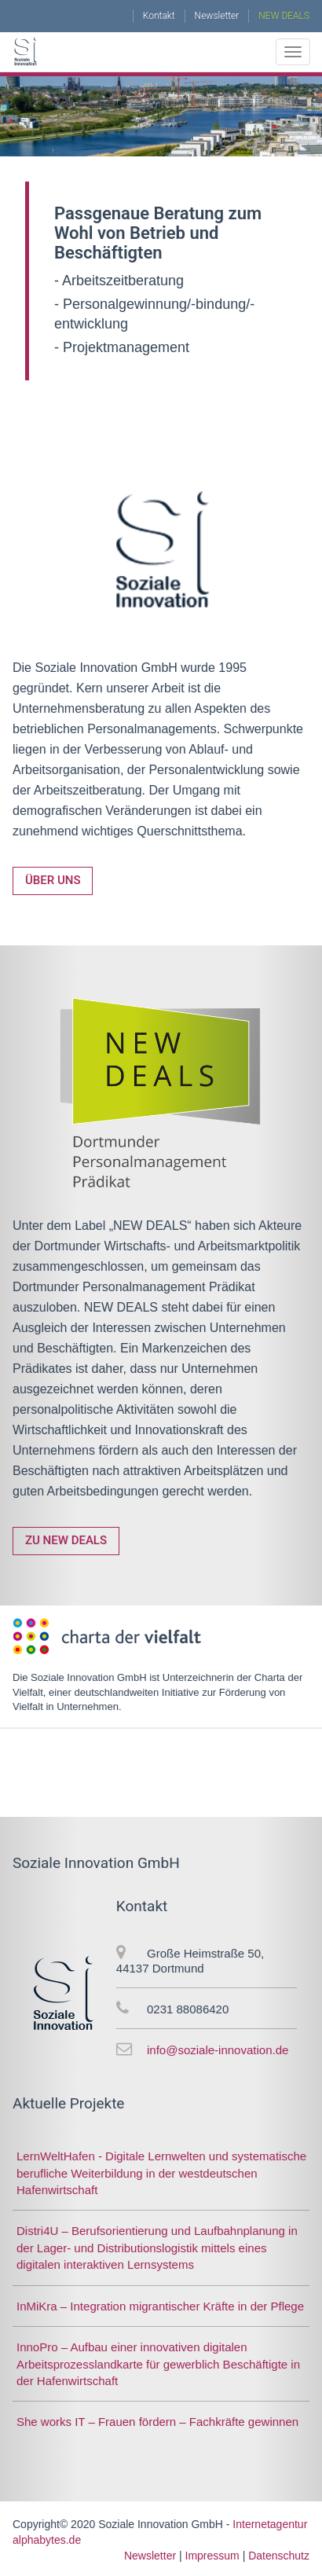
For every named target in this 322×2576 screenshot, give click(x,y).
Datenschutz (278, 2555)
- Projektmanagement (121, 347)
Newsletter (217, 15)
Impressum (212, 2555)
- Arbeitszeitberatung (119, 280)
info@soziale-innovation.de (217, 2050)
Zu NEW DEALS (66, 1540)
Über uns (52, 880)
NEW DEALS (283, 15)
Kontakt (159, 15)
